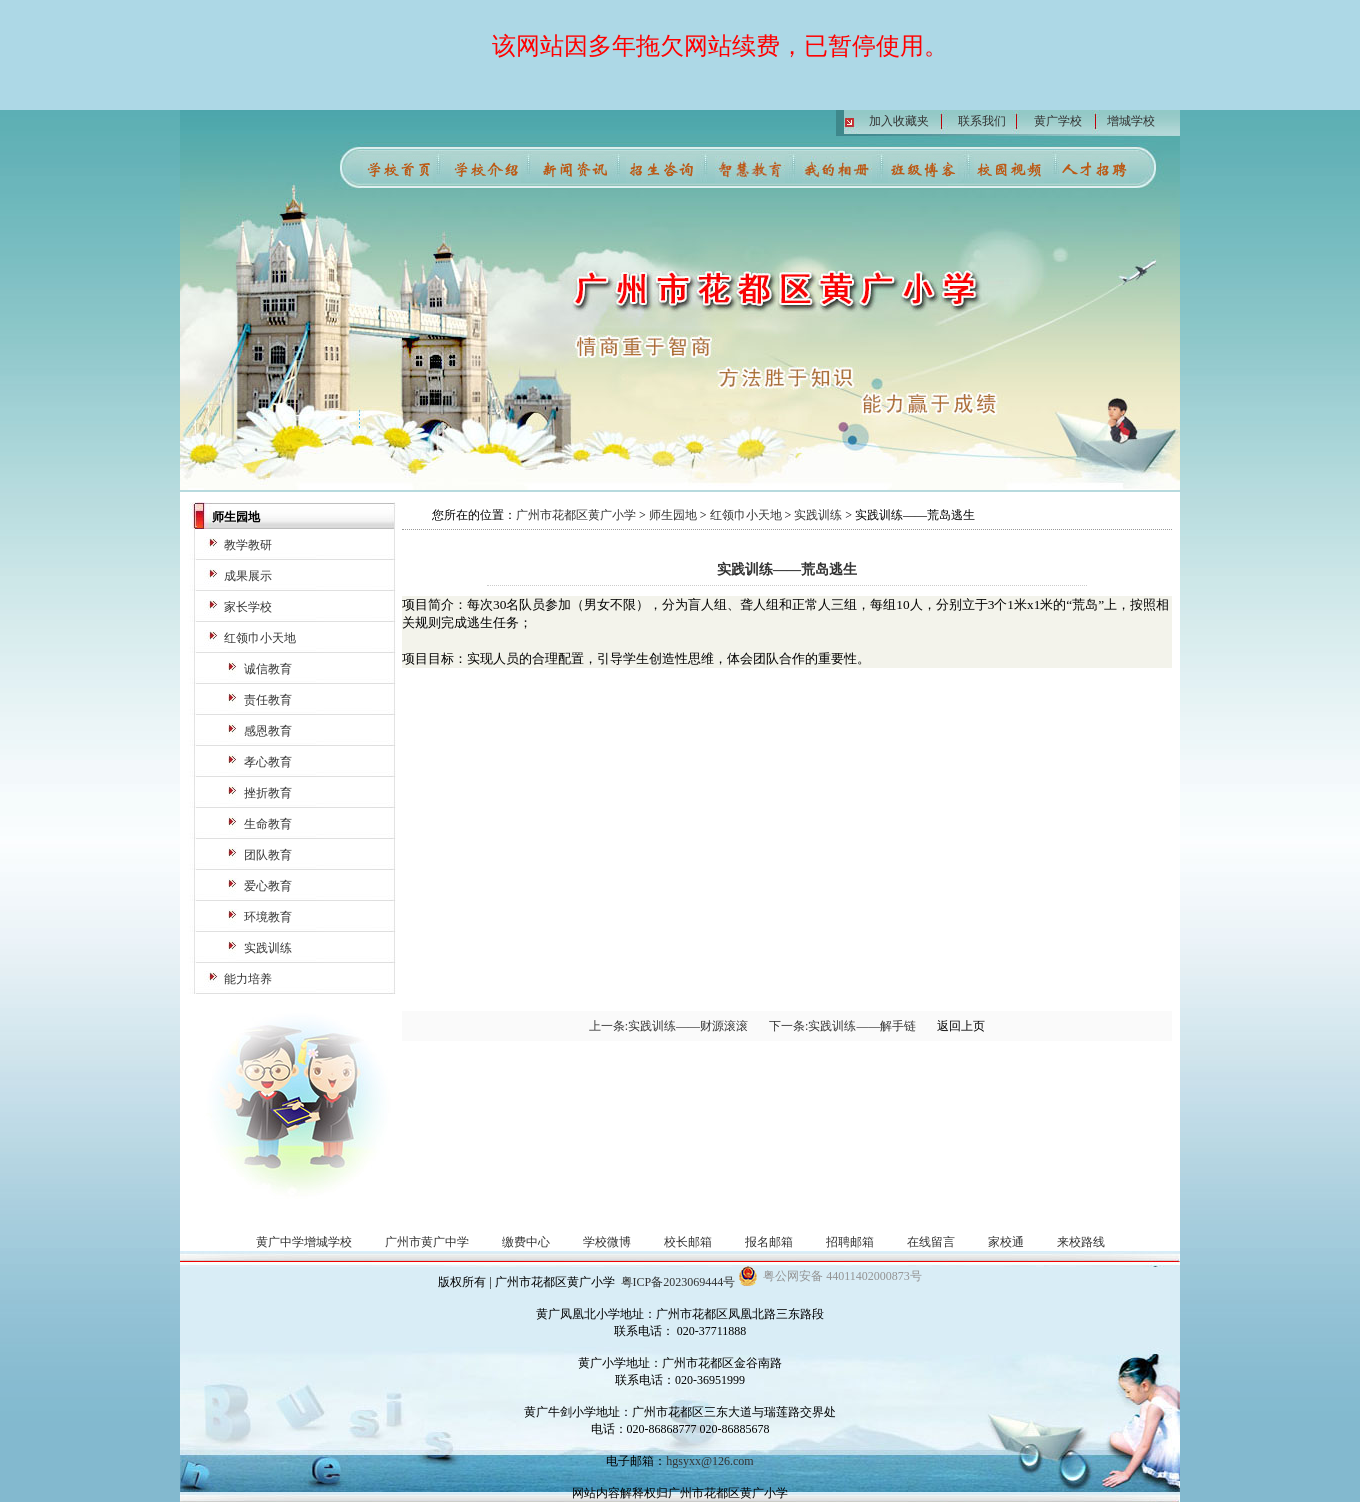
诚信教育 (268, 669)
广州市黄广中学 (427, 1242)
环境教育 (268, 917)
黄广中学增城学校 (304, 1242)
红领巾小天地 (260, 638)
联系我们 (982, 121)
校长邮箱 (688, 1242)
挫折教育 (268, 793)
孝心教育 (268, 762)
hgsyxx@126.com (709, 1461)
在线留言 (931, 1242)
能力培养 (248, 979)
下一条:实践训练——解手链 (842, 1026)
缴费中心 (526, 1242)
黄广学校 (1058, 121)
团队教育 (268, 855)
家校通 (1006, 1242)
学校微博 (607, 1242)
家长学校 (248, 607)
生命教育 (268, 824)
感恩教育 (268, 731)
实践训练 (268, 948)
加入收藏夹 (899, 121)
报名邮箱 (769, 1242)
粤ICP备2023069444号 (678, 1282)
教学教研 (248, 545)
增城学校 (1131, 121)
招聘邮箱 (850, 1242)
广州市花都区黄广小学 (576, 515)
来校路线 (1081, 1242)
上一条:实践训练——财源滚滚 (668, 1026)
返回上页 (961, 1026)
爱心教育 (268, 886)
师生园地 (673, 515)
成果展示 (248, 576)
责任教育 (268, 700)
